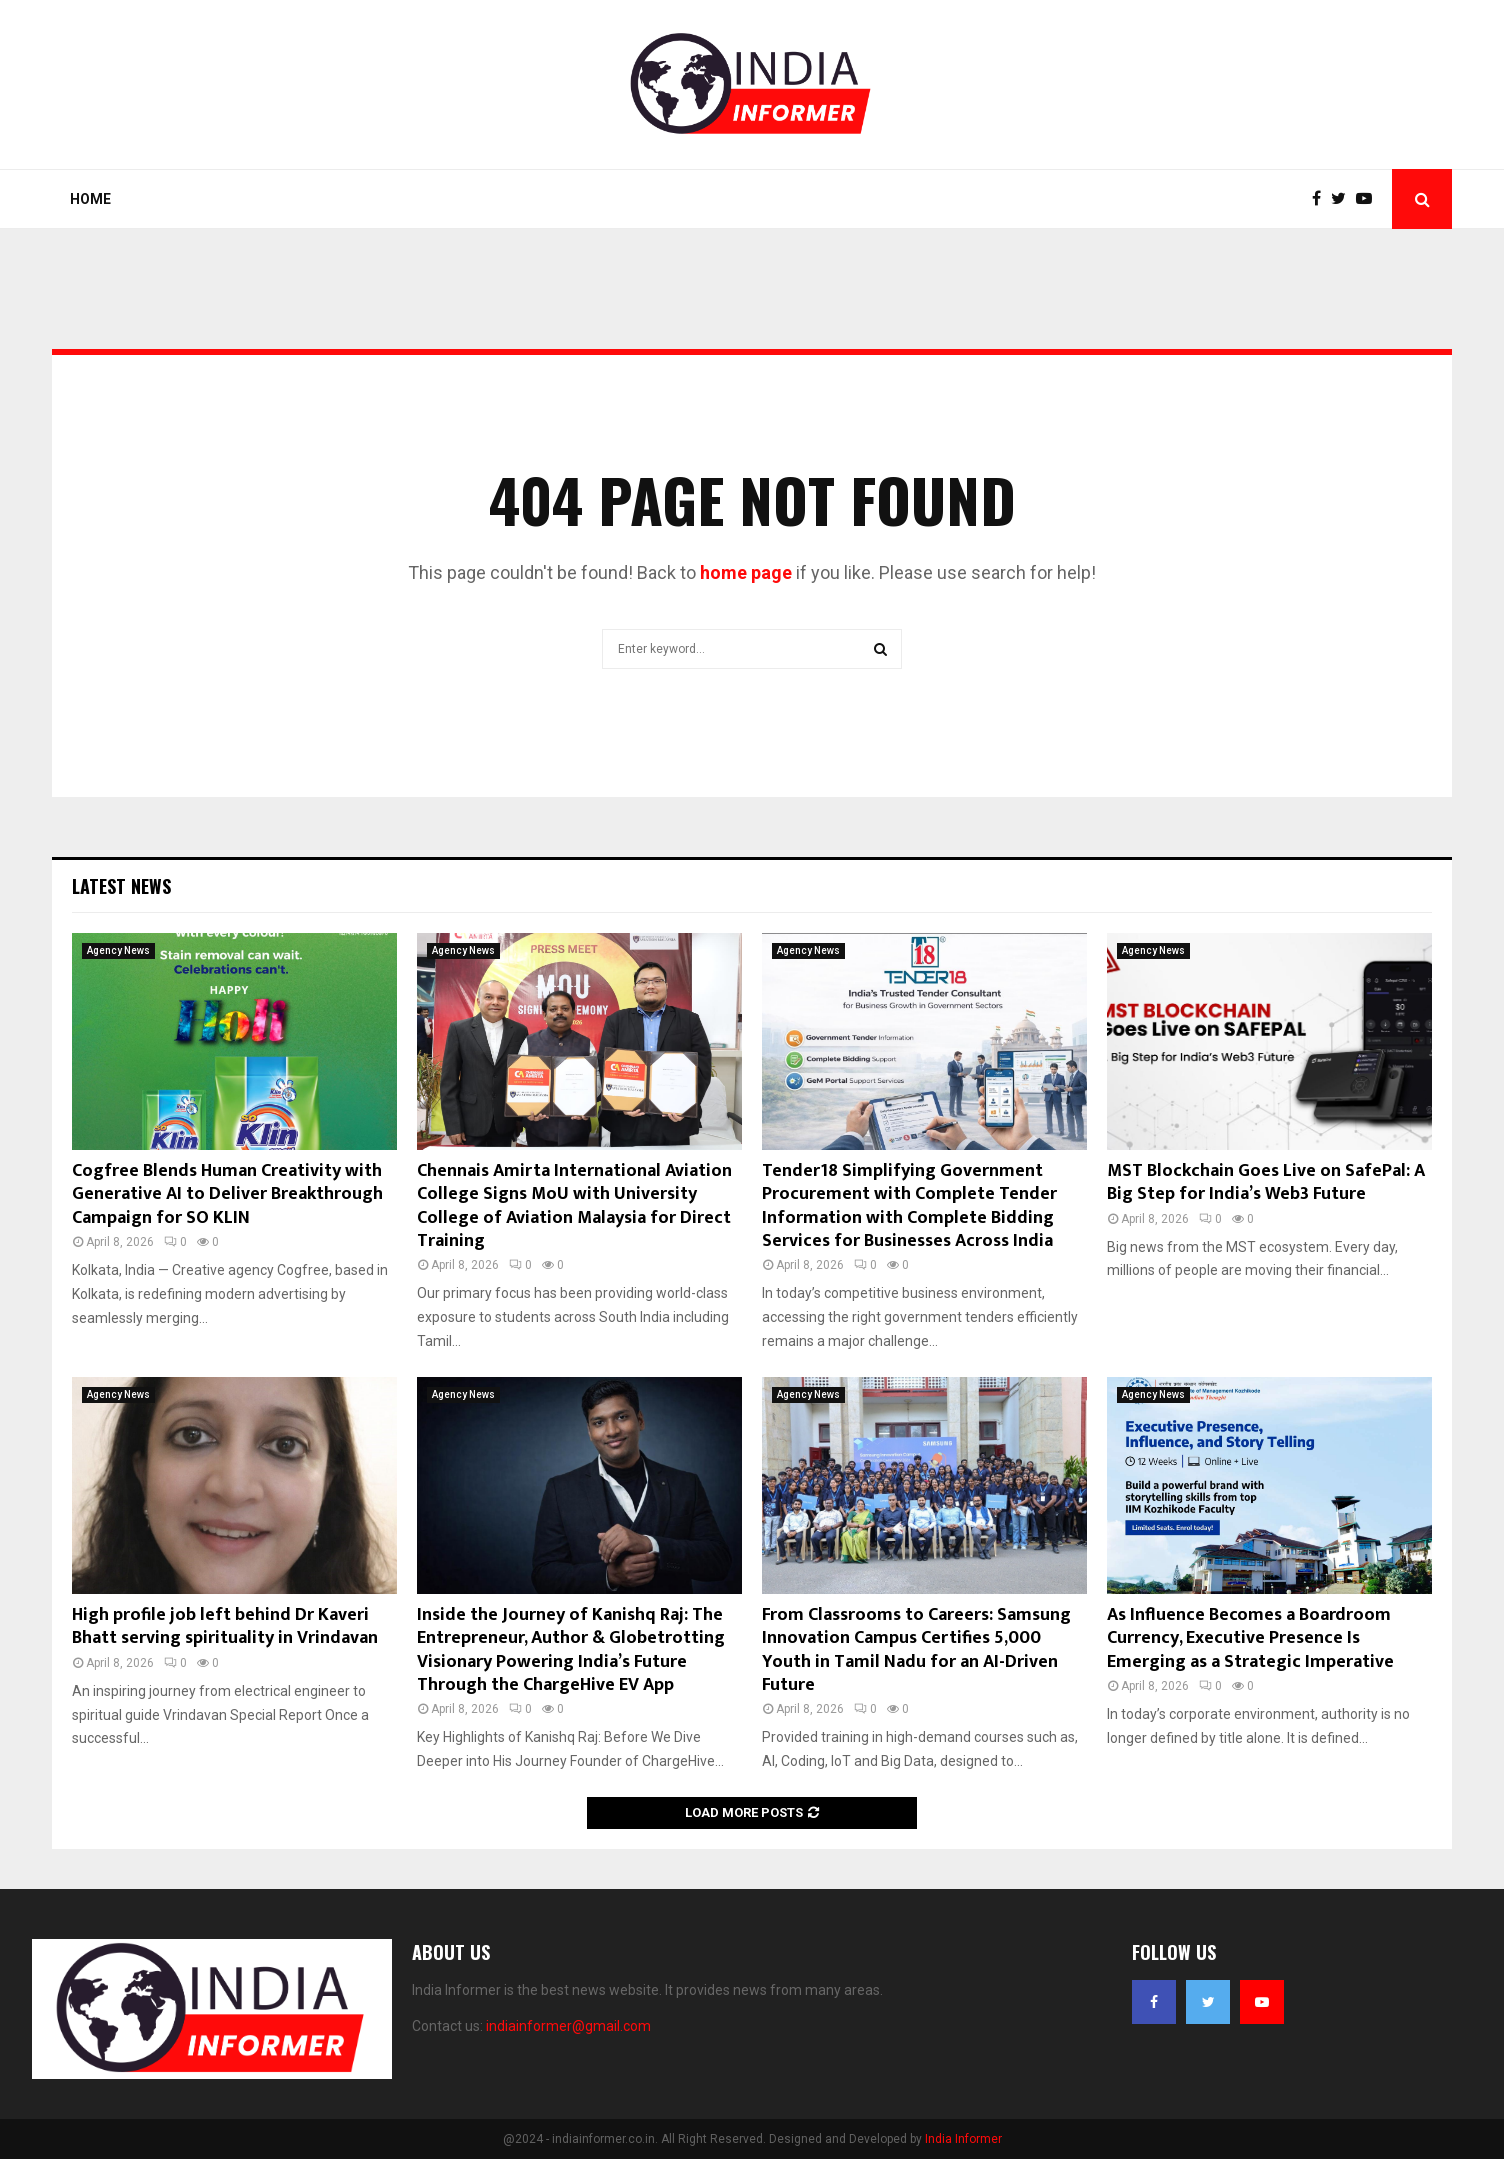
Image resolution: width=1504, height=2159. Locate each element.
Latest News (121, 886)
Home (90, 199)
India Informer (963, 2139)
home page (746, 572)
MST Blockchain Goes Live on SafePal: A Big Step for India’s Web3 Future (1266, 1182)
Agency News (118, 950)
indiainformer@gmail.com (568, 2026)
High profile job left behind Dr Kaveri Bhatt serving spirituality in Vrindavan (225, 1626)
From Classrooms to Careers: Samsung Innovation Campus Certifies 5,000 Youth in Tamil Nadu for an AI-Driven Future (916, 1650)
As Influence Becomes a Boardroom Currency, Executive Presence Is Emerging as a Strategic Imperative (1250, 1638)
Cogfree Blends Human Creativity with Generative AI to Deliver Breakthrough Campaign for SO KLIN (227, 1194)
